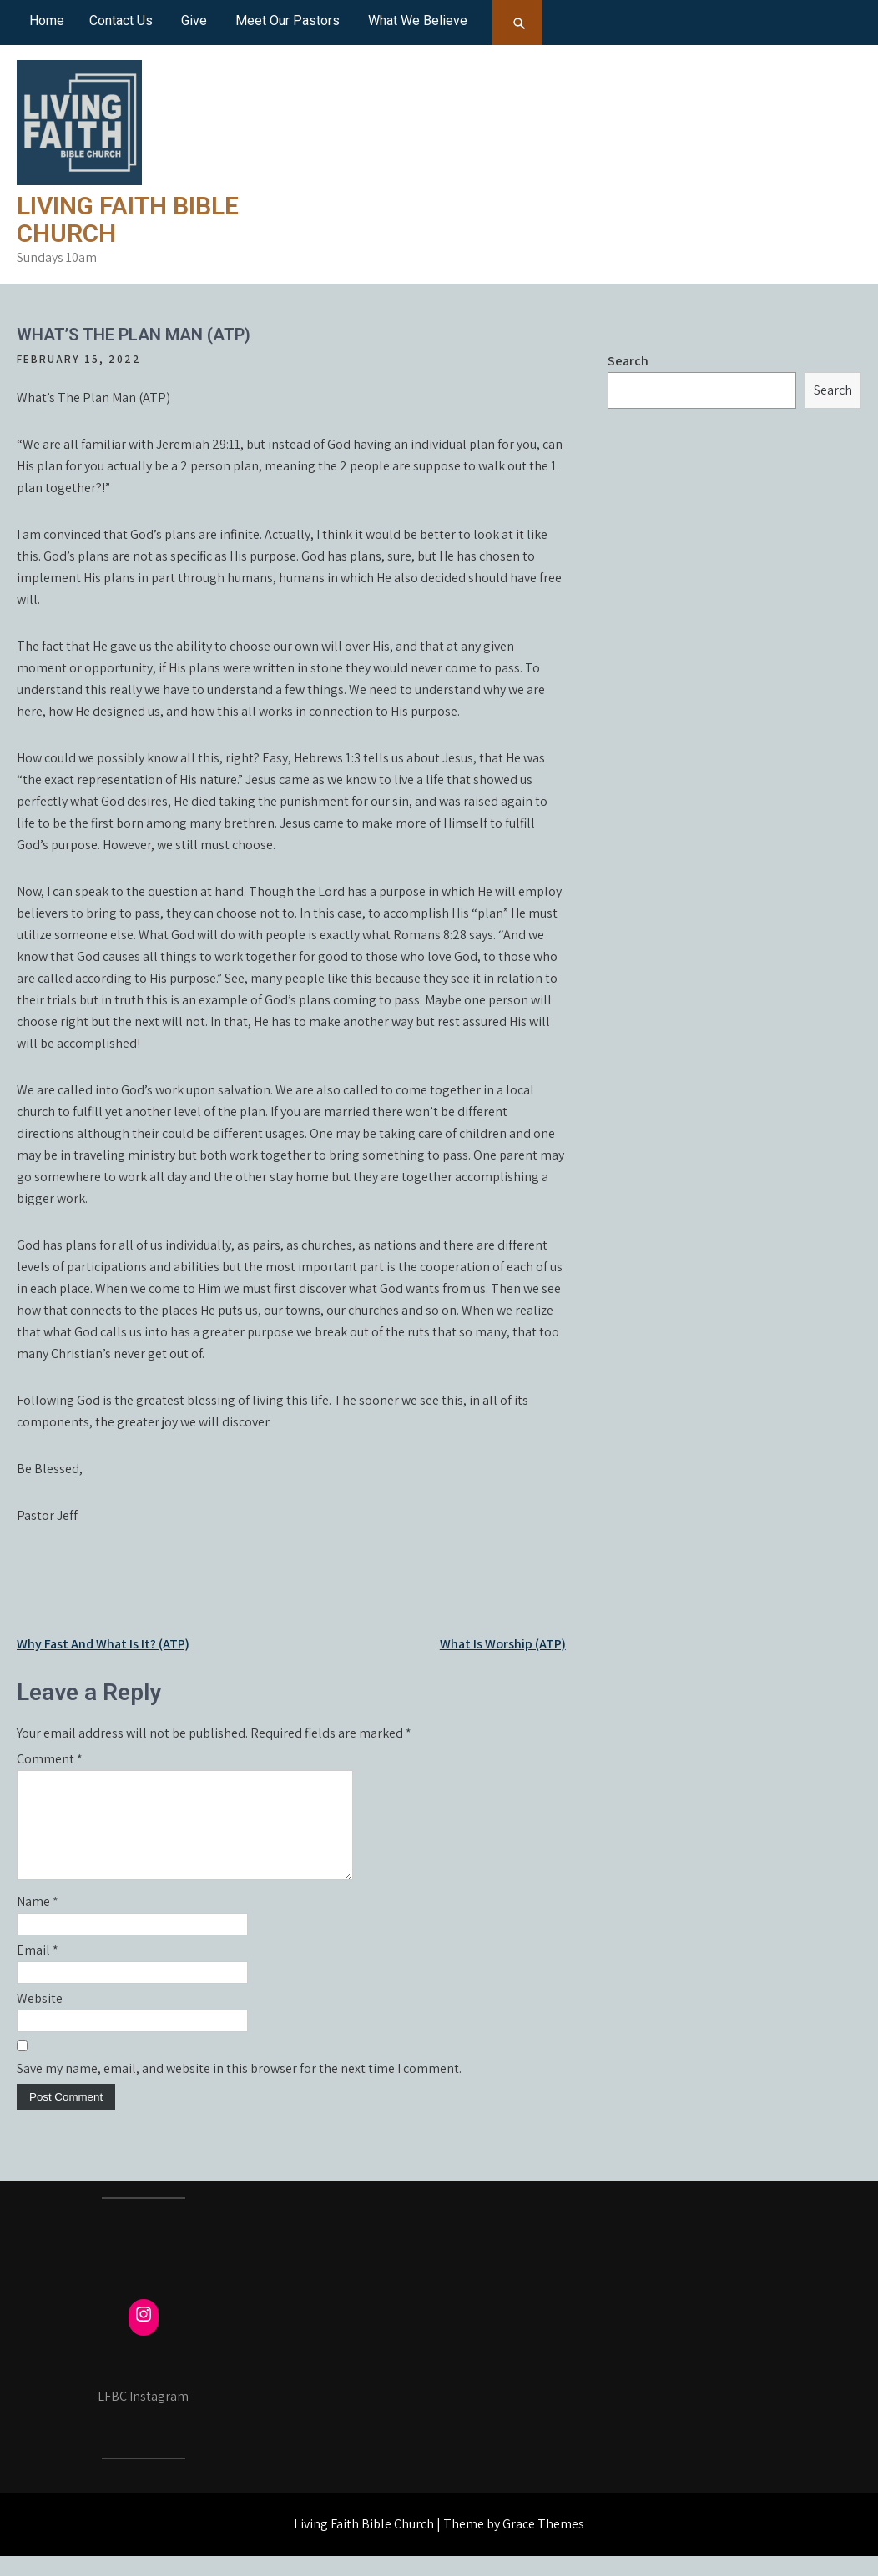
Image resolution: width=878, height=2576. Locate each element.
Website (40, 2018)
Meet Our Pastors (287, 20)
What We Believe (417, 20)
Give (194, 20)
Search (628, 361)
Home (46, 20)
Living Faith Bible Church (128, 219)
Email (37, 1970)
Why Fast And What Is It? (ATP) (103, 1644)
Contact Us (121, 20)
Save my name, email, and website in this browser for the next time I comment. (239, 2088)
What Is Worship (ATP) (503, 1644)
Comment (50, 1759)
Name (37, 1921)
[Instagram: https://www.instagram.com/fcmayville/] (144, 2334)
